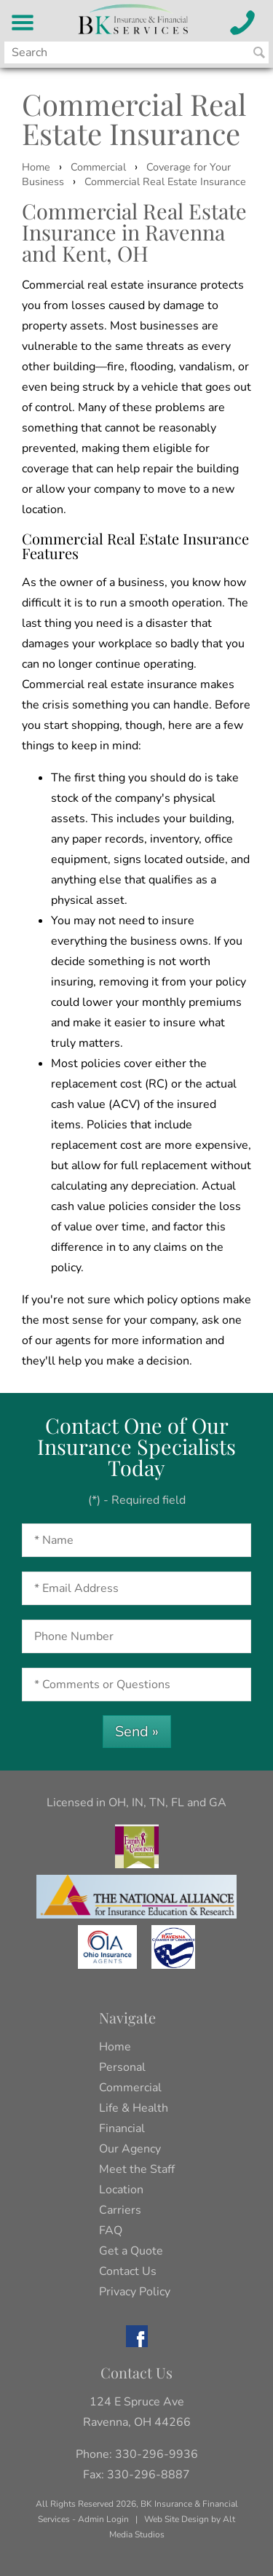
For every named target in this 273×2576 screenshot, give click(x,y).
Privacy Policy (134, 2292)
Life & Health (133, 2108)
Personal (122, 2067)
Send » (137, 1731)
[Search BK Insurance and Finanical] (259, 52)
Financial (122, 2128)
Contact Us (128, 2271)
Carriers (120, 2210)
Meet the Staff (137, 2169)
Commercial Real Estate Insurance (165, 181)
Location (121, 2190)
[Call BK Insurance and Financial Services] (242, 22)
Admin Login (103, 2519)
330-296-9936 (156, 2454)
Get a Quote (131, 2251)
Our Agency (130, 2149)
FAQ (110, 2230)
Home (36, 167)
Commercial (98, 167)
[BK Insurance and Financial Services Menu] (23, 22)
